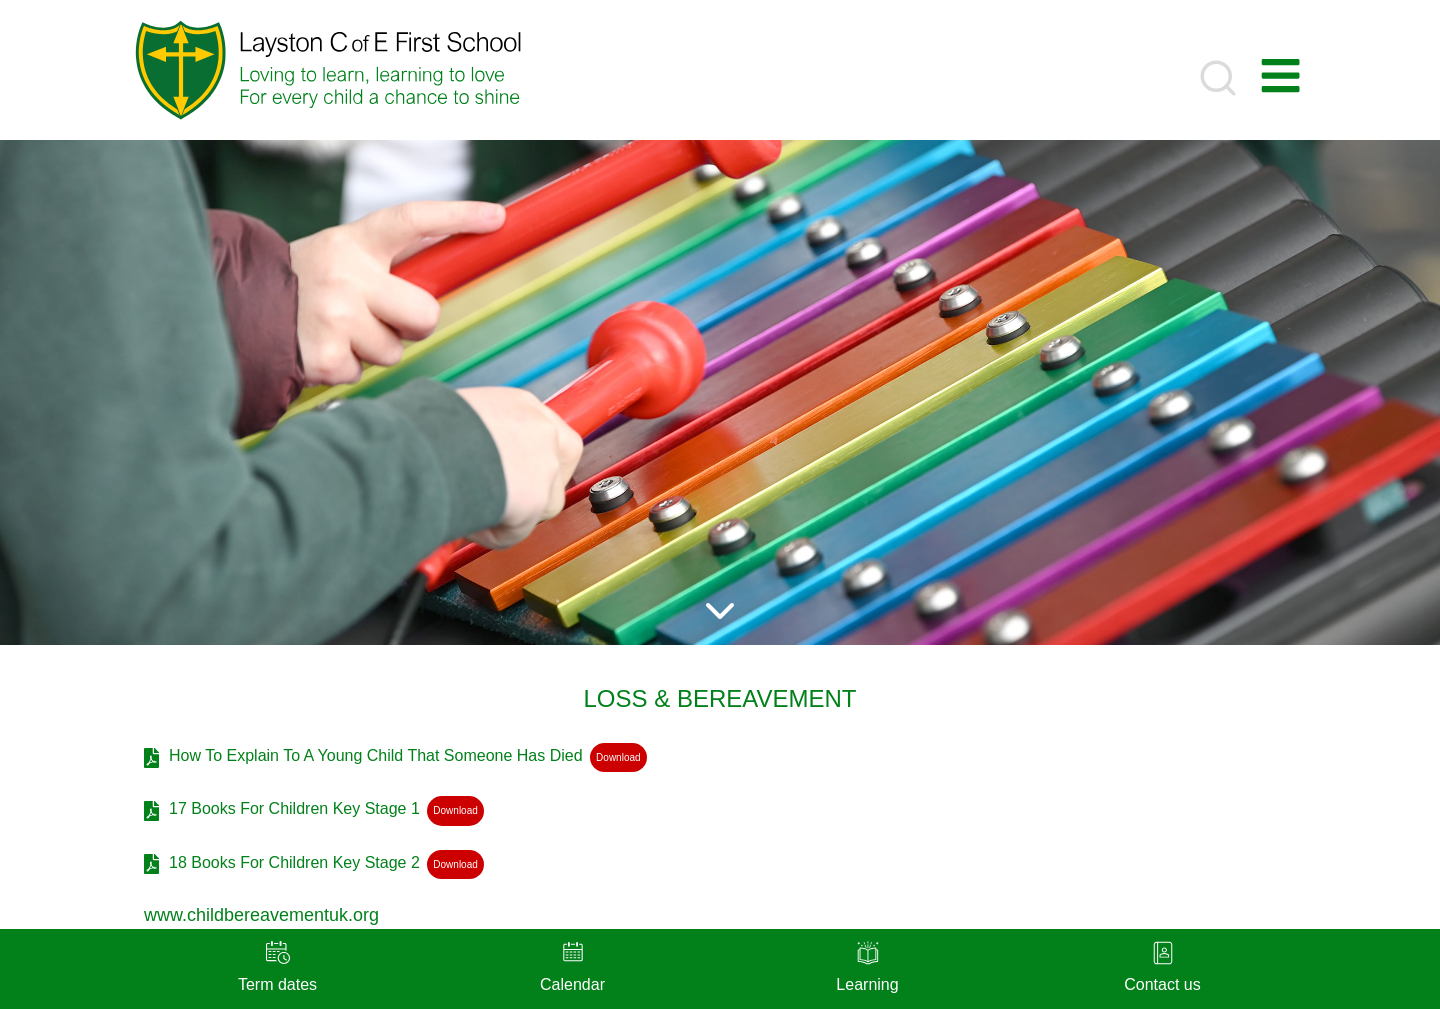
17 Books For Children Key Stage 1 (294, 808)
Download (618, 757)
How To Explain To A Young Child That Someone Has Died (376, 755)
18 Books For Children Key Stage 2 (294, 862)
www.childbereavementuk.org (261, 915)
